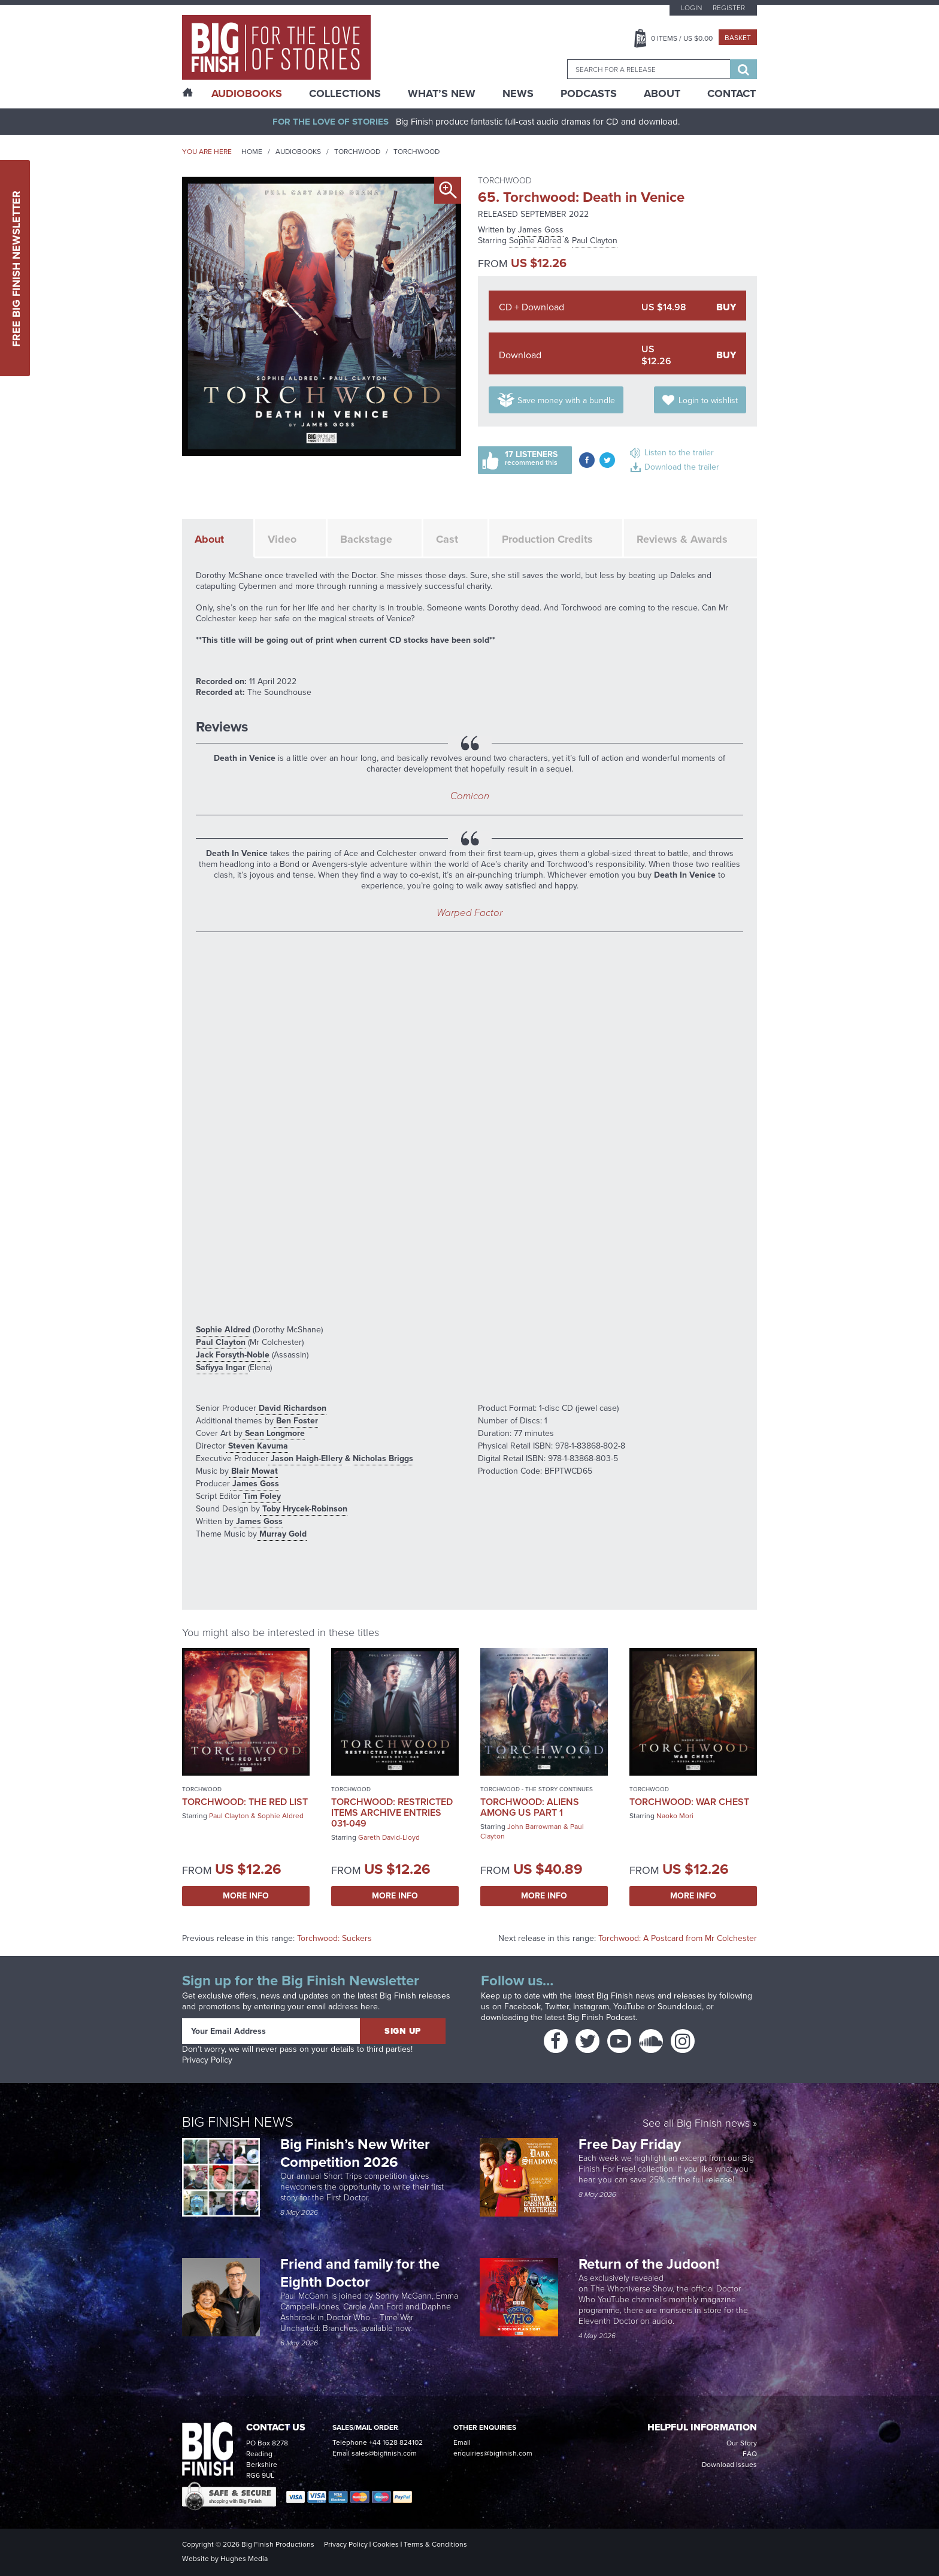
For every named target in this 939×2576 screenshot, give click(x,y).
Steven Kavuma (257, 1446)
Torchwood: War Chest (689, 1802)
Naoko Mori (674, 1815)
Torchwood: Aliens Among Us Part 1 (529, 1807)
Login (691, 7)
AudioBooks (246, 93)
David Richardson (291, 1408)
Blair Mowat (253, 1471)
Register (729, 7)
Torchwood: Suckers (334, 1938)
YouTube (629, 2006)
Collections (345, 93)
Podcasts (589, 93)
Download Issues (729, 2464)
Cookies (385, 2544)
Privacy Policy (207, 2060)
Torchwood (357, 151)
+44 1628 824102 (396, 2442)
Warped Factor (469, 912)
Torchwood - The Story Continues (536, 1789)
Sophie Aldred (535, 240)
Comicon (469, 795)
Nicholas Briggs (383, 1458)
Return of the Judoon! (650, 2264)
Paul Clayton (594, 240)
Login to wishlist (708, 400)
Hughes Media (244, 2558)
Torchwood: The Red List (245, 1802)
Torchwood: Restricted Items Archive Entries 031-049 (392, 1812)
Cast (447, 539)
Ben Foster (296, 1420)
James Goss (541, 229)
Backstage (366, 539)
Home (251, 151)
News (518, 93)
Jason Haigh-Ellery (305, 1458)
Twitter (557, 2006)
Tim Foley (261, 1496)
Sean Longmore (274, 1433)
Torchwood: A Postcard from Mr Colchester (677, 1938)
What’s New (441, 93)
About (662, 93)
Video (282, 539)
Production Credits (547, 539)
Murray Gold (282, 1534)
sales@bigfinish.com (384, 2453)
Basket (738, 37)
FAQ (750, 2453)
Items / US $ (682, 38)
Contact (731, 93)
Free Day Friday (629, 2144)
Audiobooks (298, 151)
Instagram (591, 2006)
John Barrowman (534, 1826)
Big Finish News (237, 2122)
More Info (246, 1895)
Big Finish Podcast (601, 2017)
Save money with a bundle (566, 400)
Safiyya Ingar (222, 1367)
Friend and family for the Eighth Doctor (360, 2273)
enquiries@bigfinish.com (492, 2453)
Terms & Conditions (435, 2544)
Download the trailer (681, 467)
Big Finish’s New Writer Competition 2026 (355, 2153)
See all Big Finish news (696, 2124)
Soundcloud (680, 2006)
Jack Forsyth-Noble (232, 1355)
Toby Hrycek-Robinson (303, 1508)
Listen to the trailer (679, 452)
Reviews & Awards (682, 539)
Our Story (741, 2443)
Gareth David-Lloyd (389, 1837)
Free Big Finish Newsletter (16, 268)
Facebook (522, 2006)
